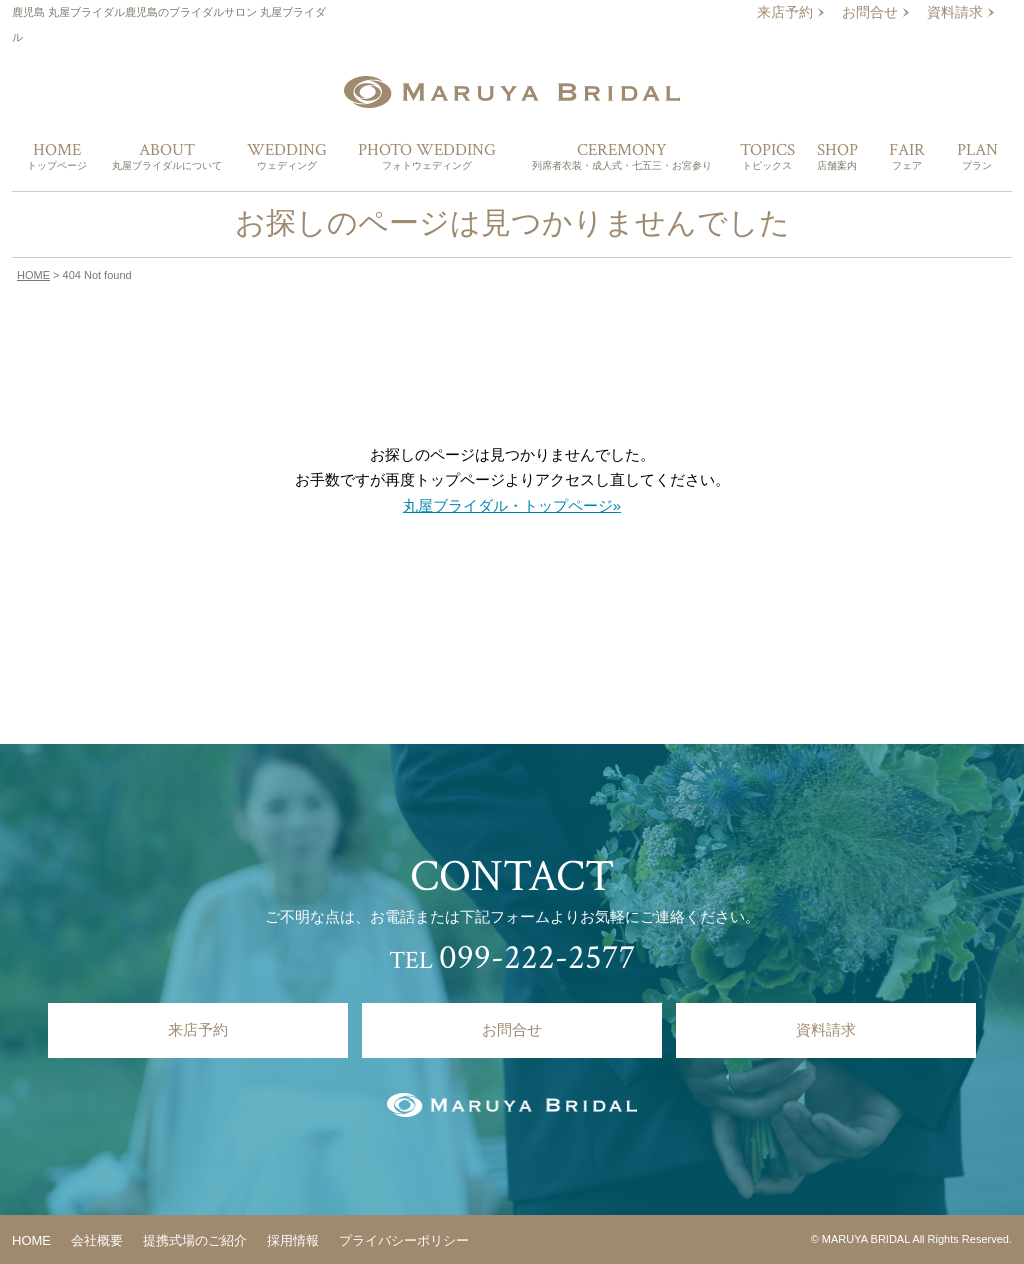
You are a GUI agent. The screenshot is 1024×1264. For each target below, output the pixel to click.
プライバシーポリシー (404, 1240)
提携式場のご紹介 (195, 1240)
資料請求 (955, 12)
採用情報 (293, 1240)
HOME (33, 275)
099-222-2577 (537, 957)
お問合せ (870, 12)
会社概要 (97, 1240)
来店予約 (785, 12)
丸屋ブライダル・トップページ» (512, 506)
